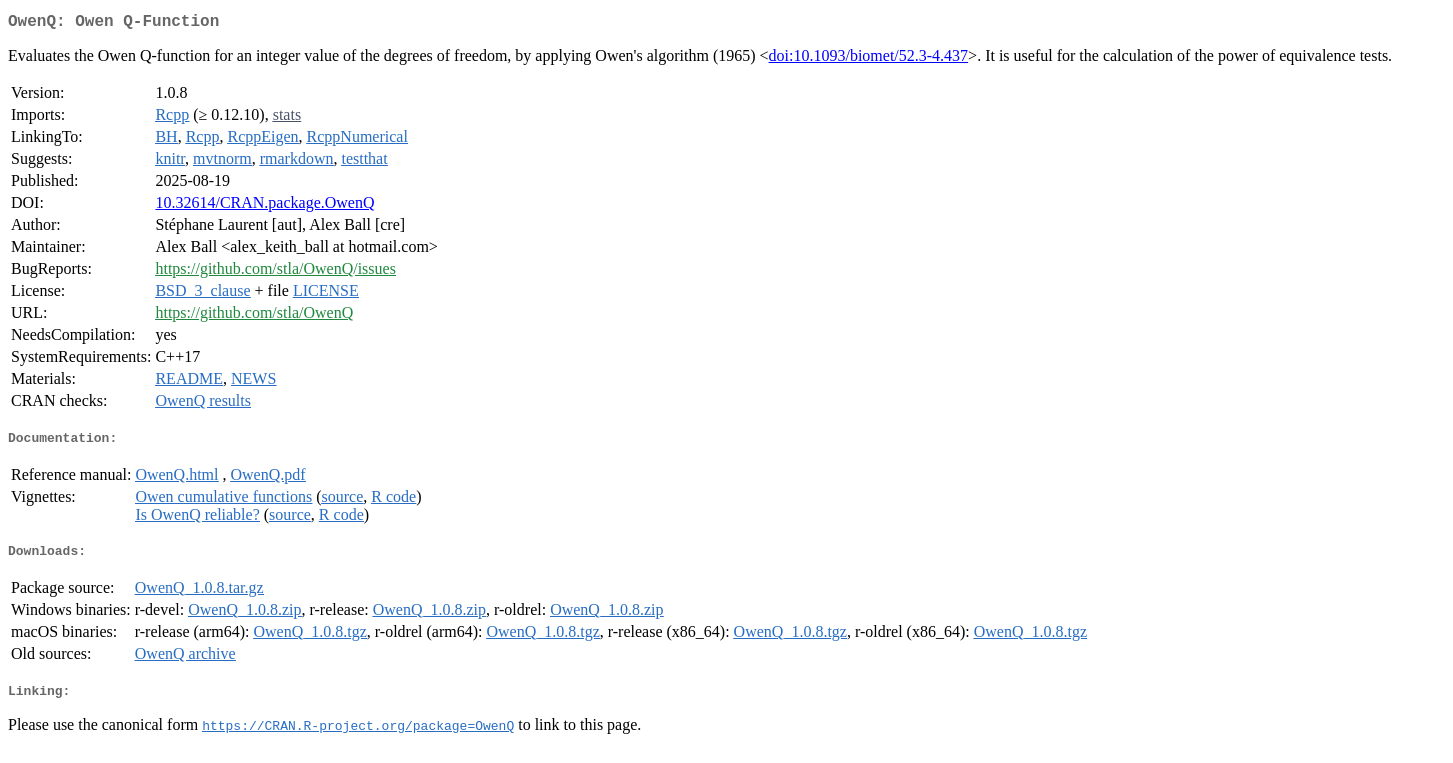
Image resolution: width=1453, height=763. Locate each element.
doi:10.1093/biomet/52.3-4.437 (869, 59)
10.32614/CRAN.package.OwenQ (264, 206)
